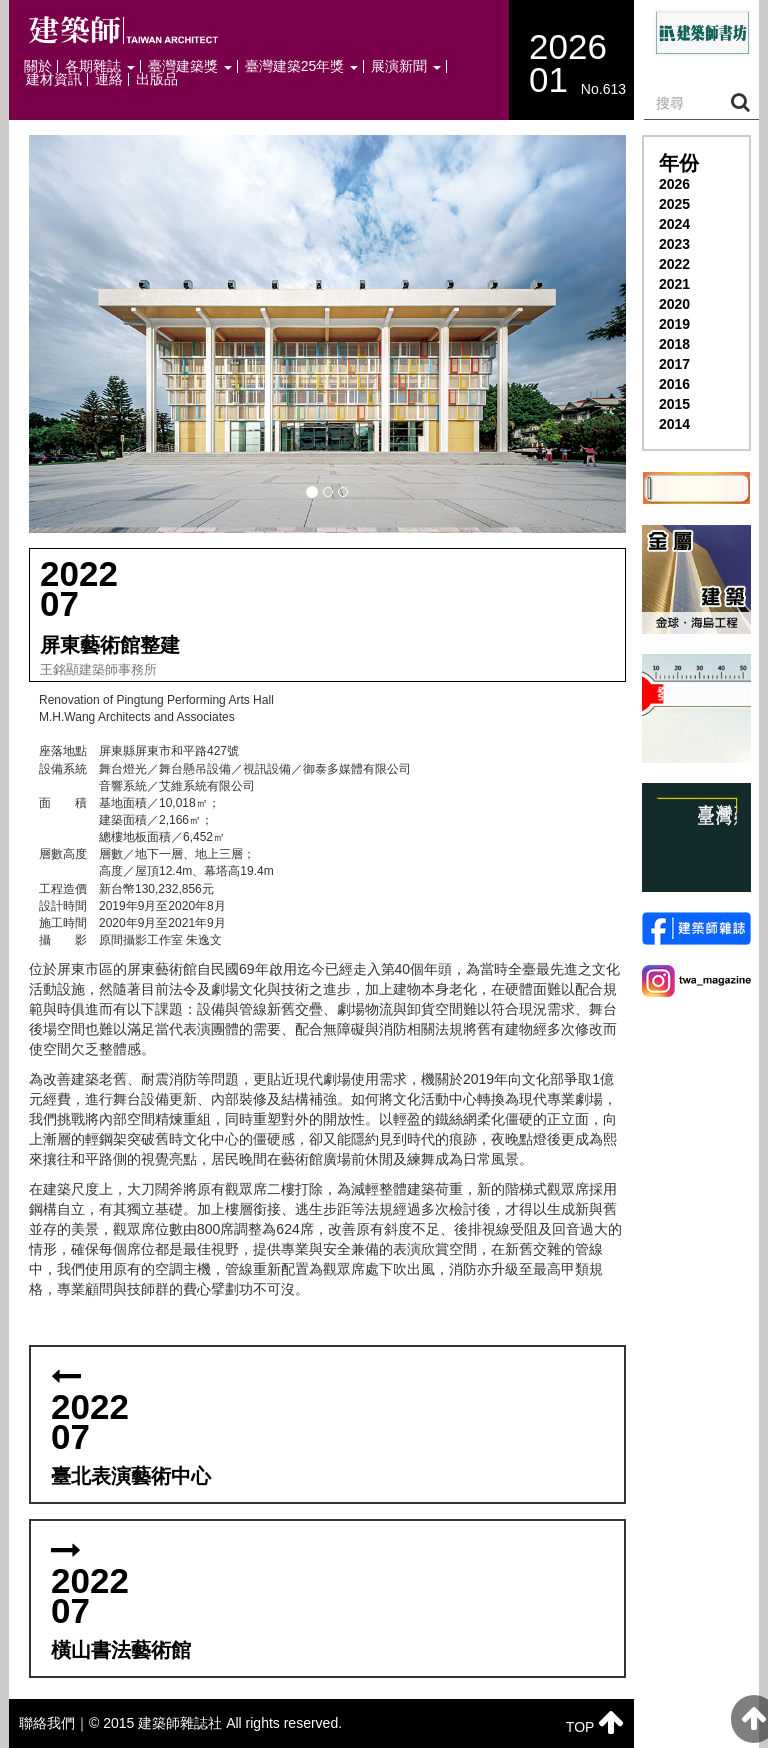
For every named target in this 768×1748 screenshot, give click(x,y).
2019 (674, 324)
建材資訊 (54, 79)
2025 (674, 204)
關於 (38, 66)
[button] (327, 334)
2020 (674, 304)
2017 (674, 364)
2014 (674, 424)
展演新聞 (406, 66)
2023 (674, 244)
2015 (674, 404)
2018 (674, 344)
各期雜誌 (100, 66)
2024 (674, 224)
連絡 (109, 79)
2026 (674, 184)
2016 (674, 384)
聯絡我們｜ (54, 1723)
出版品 (157, 79)
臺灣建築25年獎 (301, 66)
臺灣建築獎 (190, 66)
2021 (674, 284)
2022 (674, 264)
